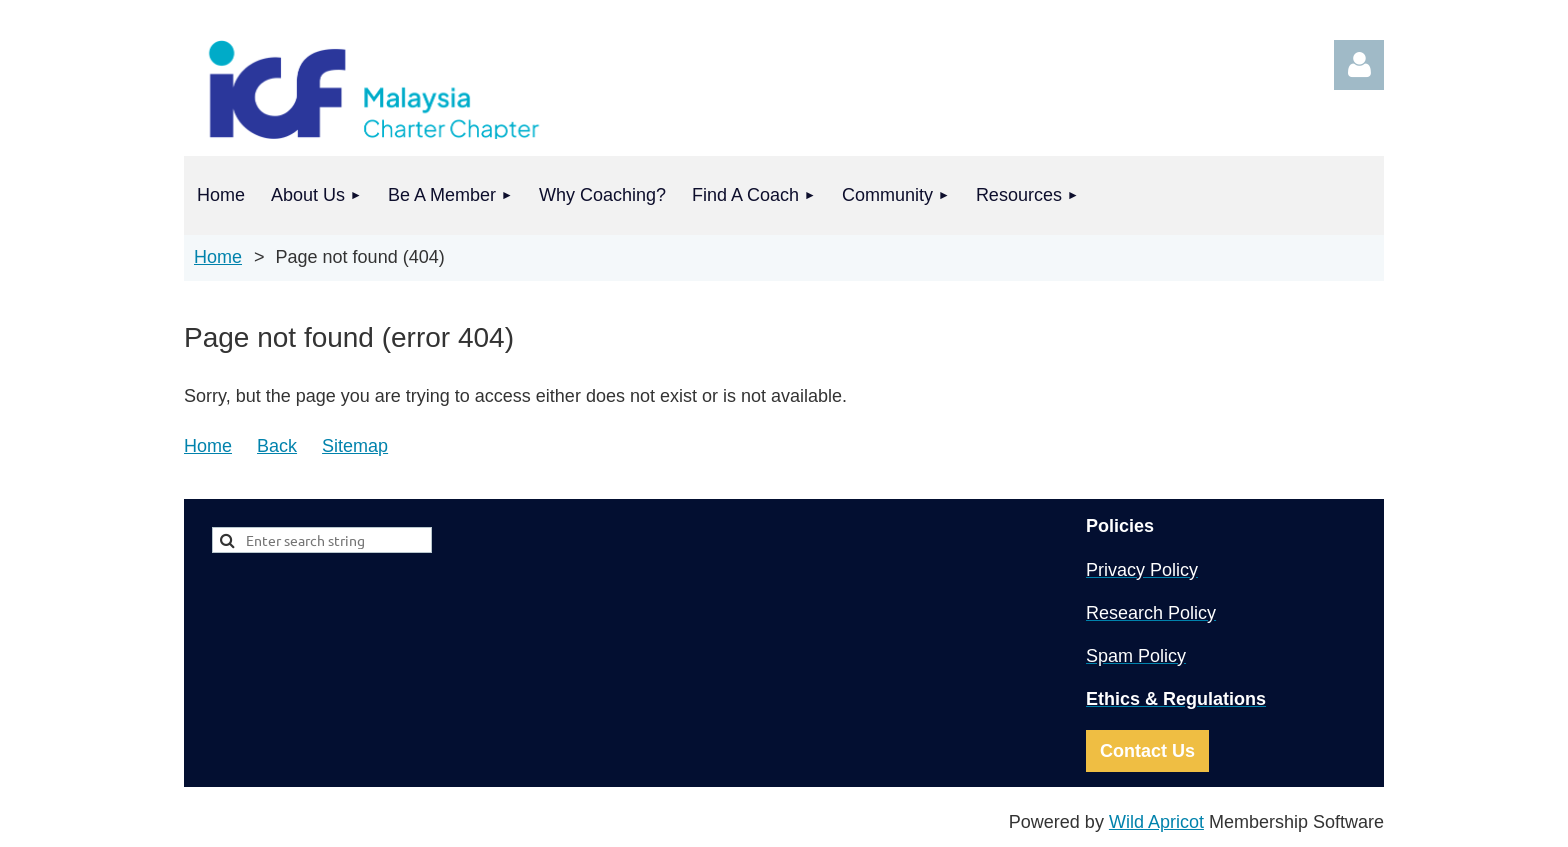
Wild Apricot (1156, 822)
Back (277, 446)
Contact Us (1147, 751)
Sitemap (355, 446)
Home (218, 257)
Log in (1359, 65)
